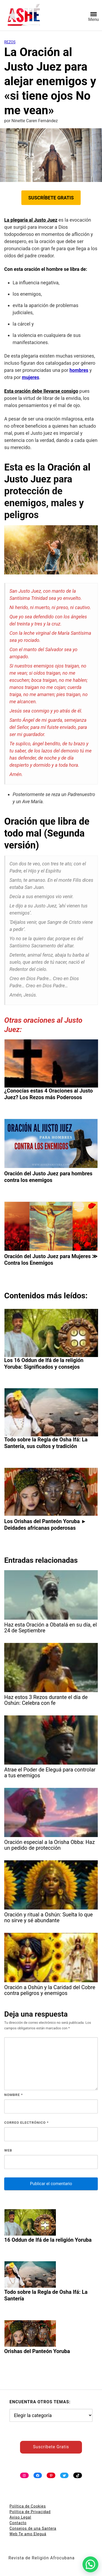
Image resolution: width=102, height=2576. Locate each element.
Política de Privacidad (30, 2512)
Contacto (18, 2523)
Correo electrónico (26, 2123)
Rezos (10, 42)
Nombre (13, 2095)
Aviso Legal (20, 2517)
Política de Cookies (27, 2506)
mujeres (30, 377)
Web (8, 2150)
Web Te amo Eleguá (27, 2534)
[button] (90, 2564)
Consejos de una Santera (32, 2528)
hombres (79, 370)
